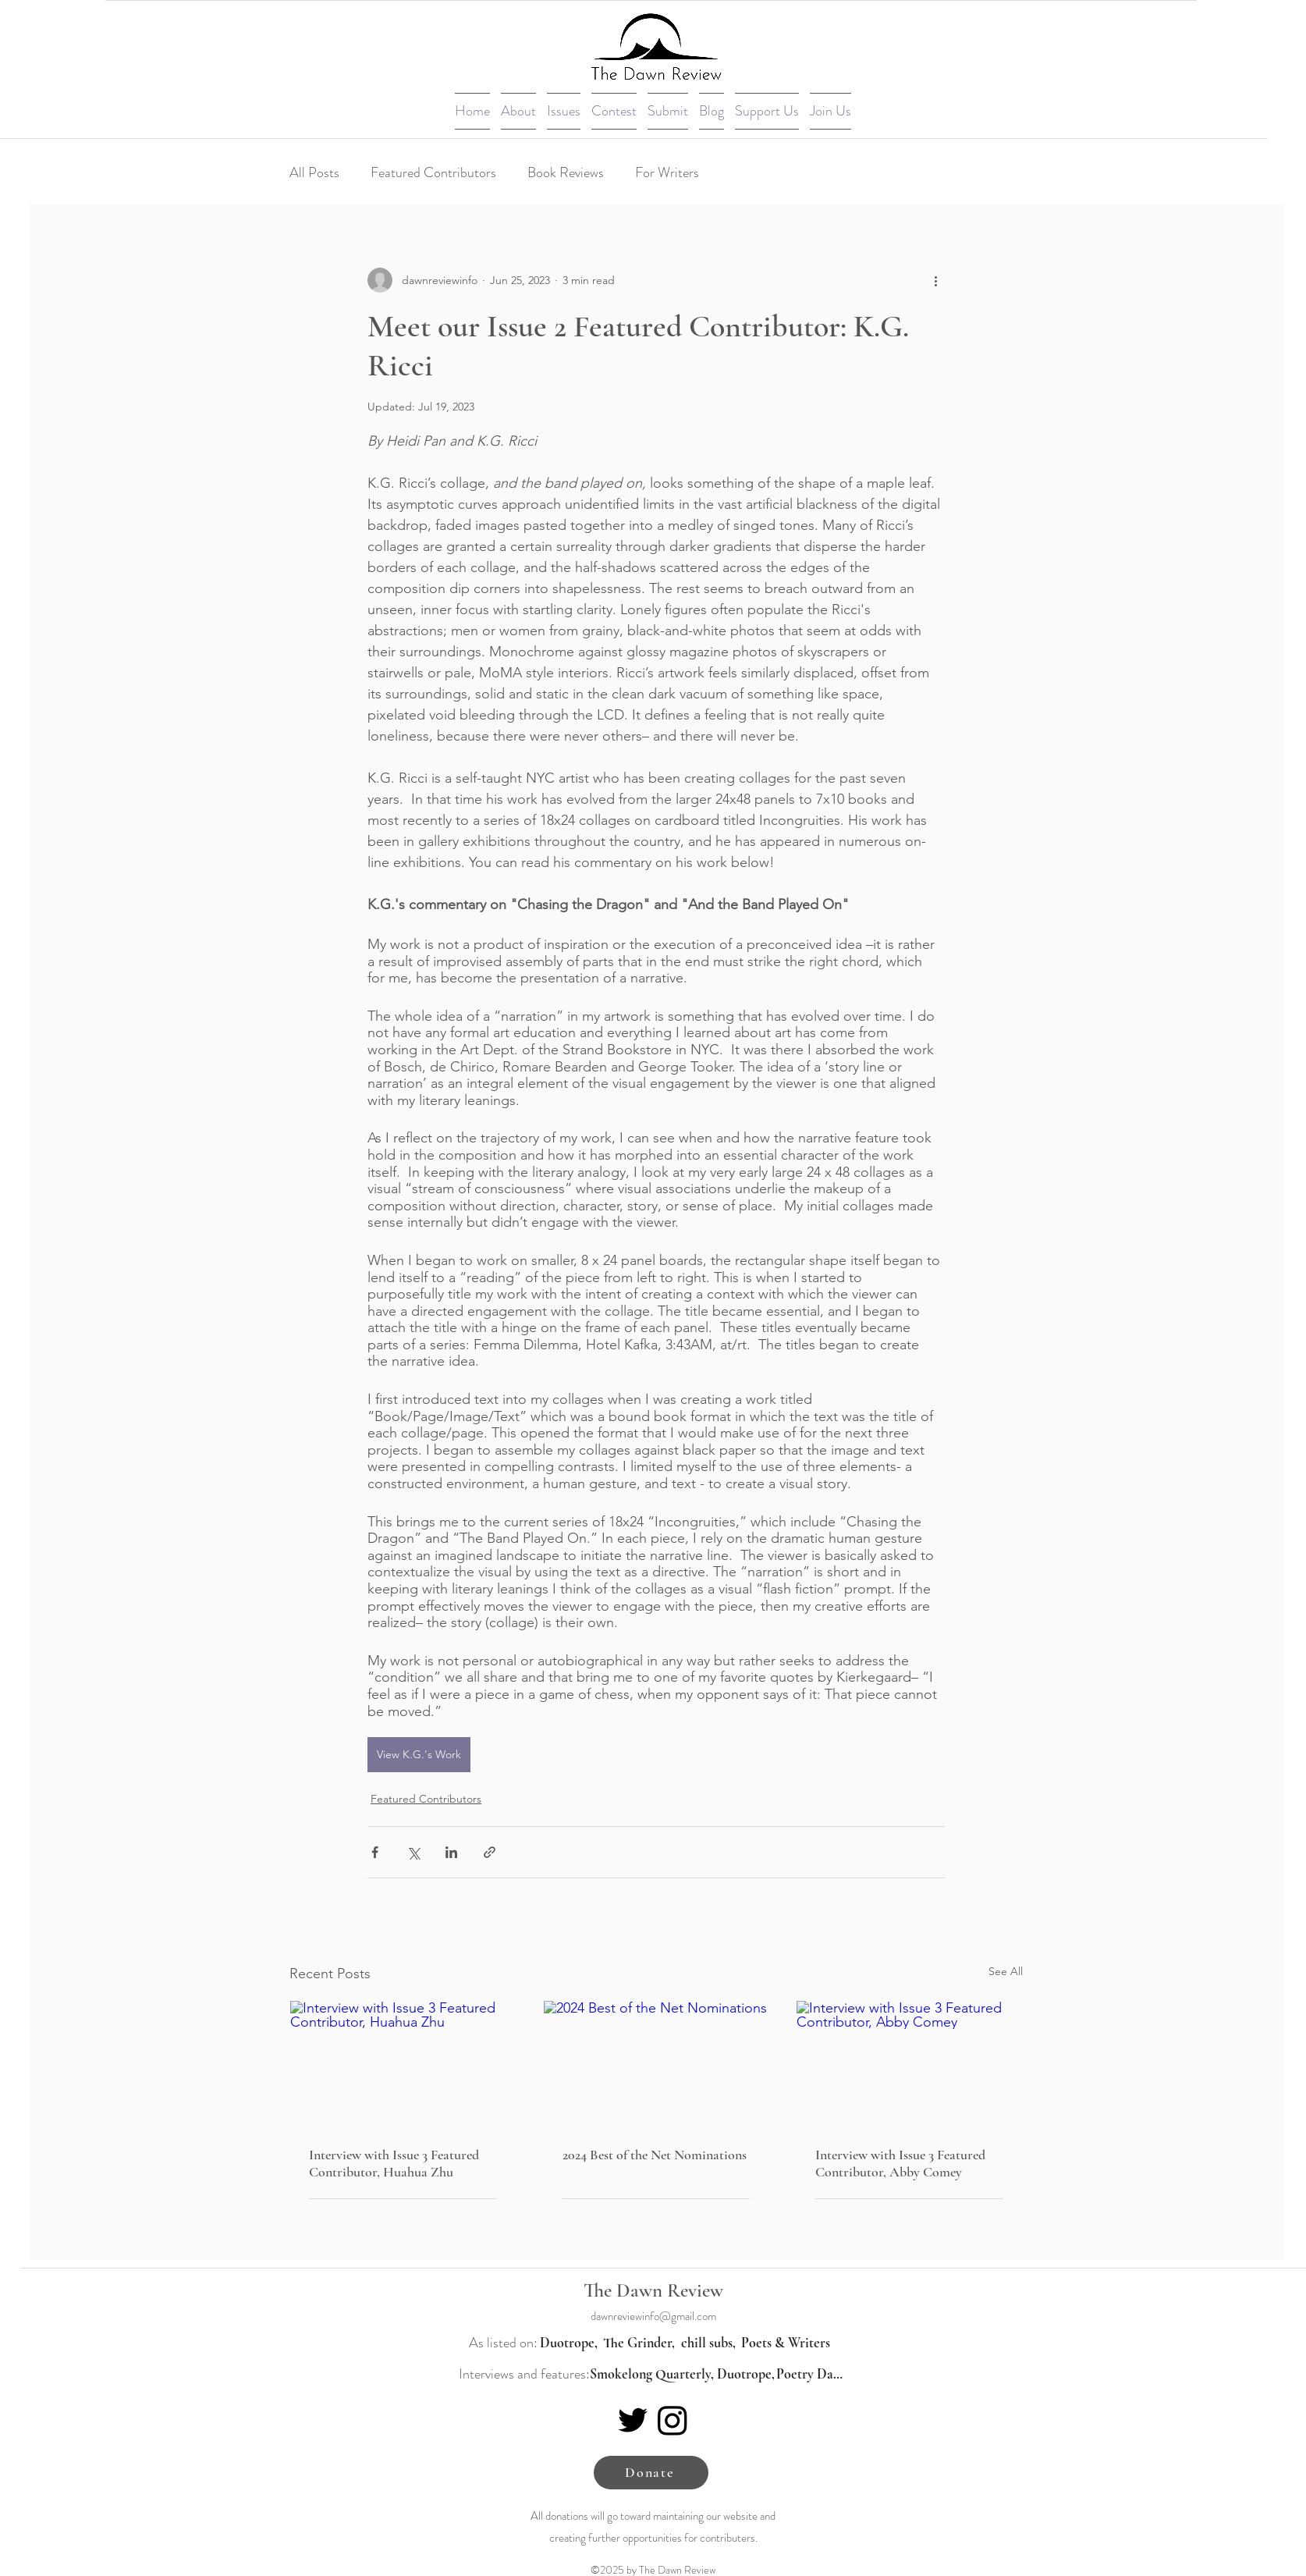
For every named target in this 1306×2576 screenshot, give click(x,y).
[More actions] (935, 280)
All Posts (314, 172)
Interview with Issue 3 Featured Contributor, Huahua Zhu (394, 2163)
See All (1005, 1971)
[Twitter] (632, 2419)
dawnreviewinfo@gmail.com (653, 2316)
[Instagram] (672, 2419)
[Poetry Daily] (811, 2373)
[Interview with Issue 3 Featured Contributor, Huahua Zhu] (403, 2064)
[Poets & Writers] (785, 2342)
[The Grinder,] (638, 2342)
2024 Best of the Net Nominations (655, 2154)
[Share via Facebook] (374, 1852)
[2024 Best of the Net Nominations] (656, 2064)
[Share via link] (489, 1852)
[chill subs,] (708, 2342)
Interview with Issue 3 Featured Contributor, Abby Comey (900, 2163)
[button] (518, 111)
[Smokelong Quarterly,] (651, 2373)
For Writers (667, 172)
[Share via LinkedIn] (451, 1852)
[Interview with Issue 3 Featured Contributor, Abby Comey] (909, 2064)
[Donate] (651, 2472)
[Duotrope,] (568, 2342)
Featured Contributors (433, 172)
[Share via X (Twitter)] (413, 1852)
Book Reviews (565, 172)
